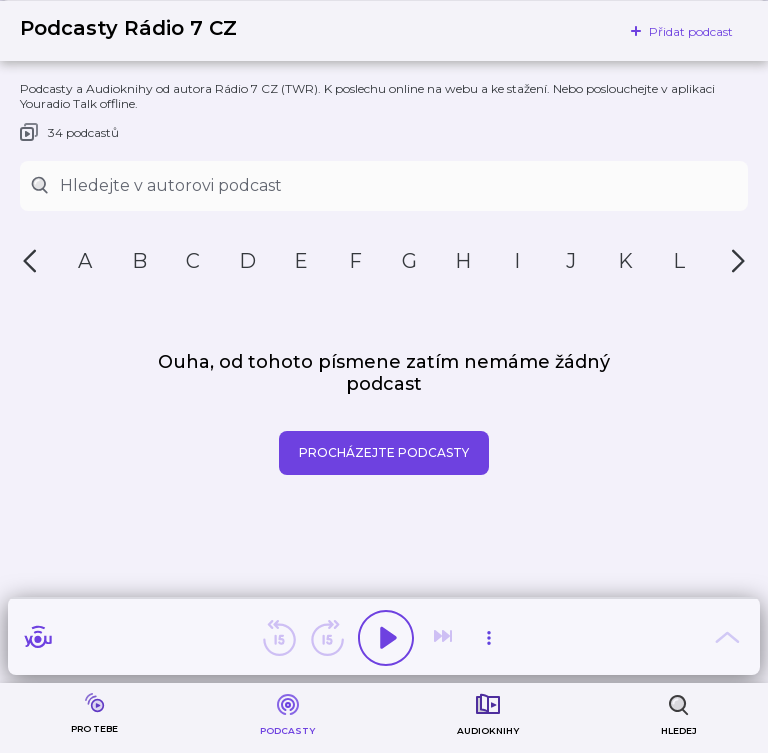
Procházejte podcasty (384, 452)
